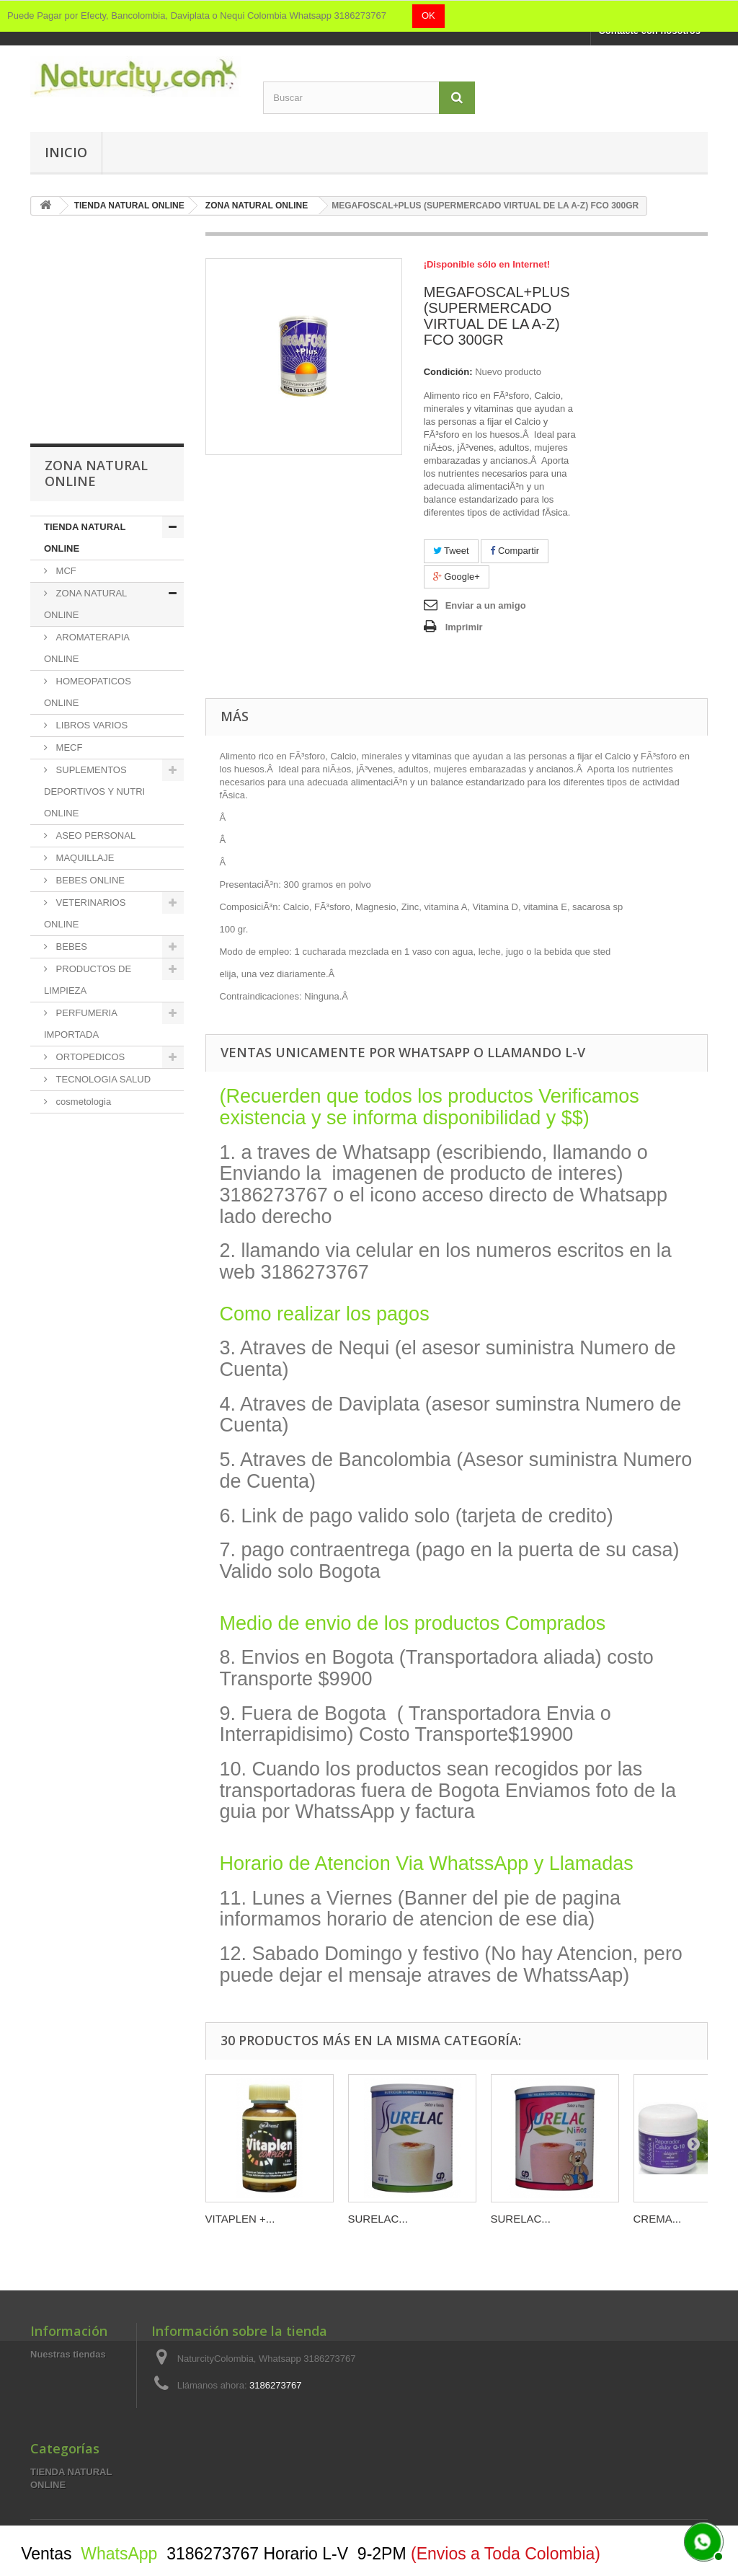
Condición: (448, 371)
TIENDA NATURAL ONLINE (84, 537)
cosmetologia (82, 1101)
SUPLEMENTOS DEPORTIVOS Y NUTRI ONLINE (94, 791)
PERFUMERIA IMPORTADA (80, 1023)
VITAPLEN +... (240, 2219)
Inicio (66, 152)
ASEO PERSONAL (94, 835)
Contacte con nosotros (649, 30)
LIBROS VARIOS (90, 725)
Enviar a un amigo (485, 605)
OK (428, 15)
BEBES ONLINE (89, 880)
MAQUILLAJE (84, 857)
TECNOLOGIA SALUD (102, 1079)
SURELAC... (378, 2219)
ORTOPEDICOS (89, 1056)
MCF (64, 570)
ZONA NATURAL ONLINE (85, 604)
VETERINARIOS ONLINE (84, 913)
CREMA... (657, 2219)
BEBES (70, 946)
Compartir (514, 550)
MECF (67, 747)
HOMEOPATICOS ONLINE (87, 692)
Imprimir (464, 627)
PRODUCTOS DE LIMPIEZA (87, 979)
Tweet (451, 550)
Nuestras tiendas (68, 2354)
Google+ (456, 576)
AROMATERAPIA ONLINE (87, 648)
